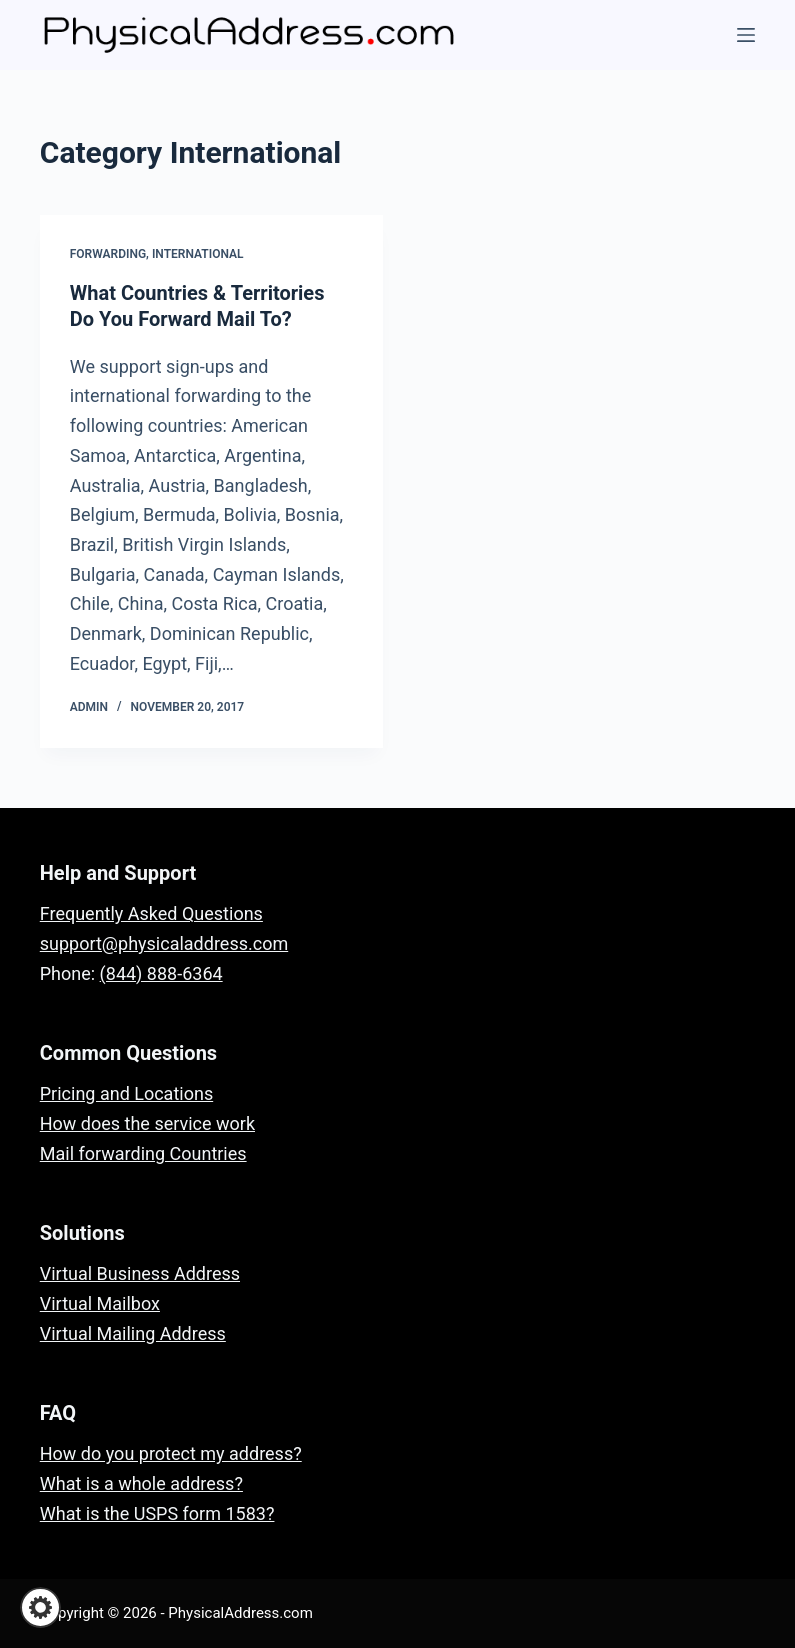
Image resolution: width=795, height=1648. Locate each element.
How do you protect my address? (171, 1453)
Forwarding (108, 254)
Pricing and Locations (126, 1093)
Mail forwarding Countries (143, 1153)
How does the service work (147, 1123)
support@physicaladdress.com (164, 943)
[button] (40, 1607)
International (198, 254)
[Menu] (746, 35)
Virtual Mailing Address (133, 1333)
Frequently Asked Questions (151, 913)
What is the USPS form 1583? (157, 1513)
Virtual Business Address (140, 1273)
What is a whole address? (141, 1483)
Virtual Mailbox (100, 1303)
